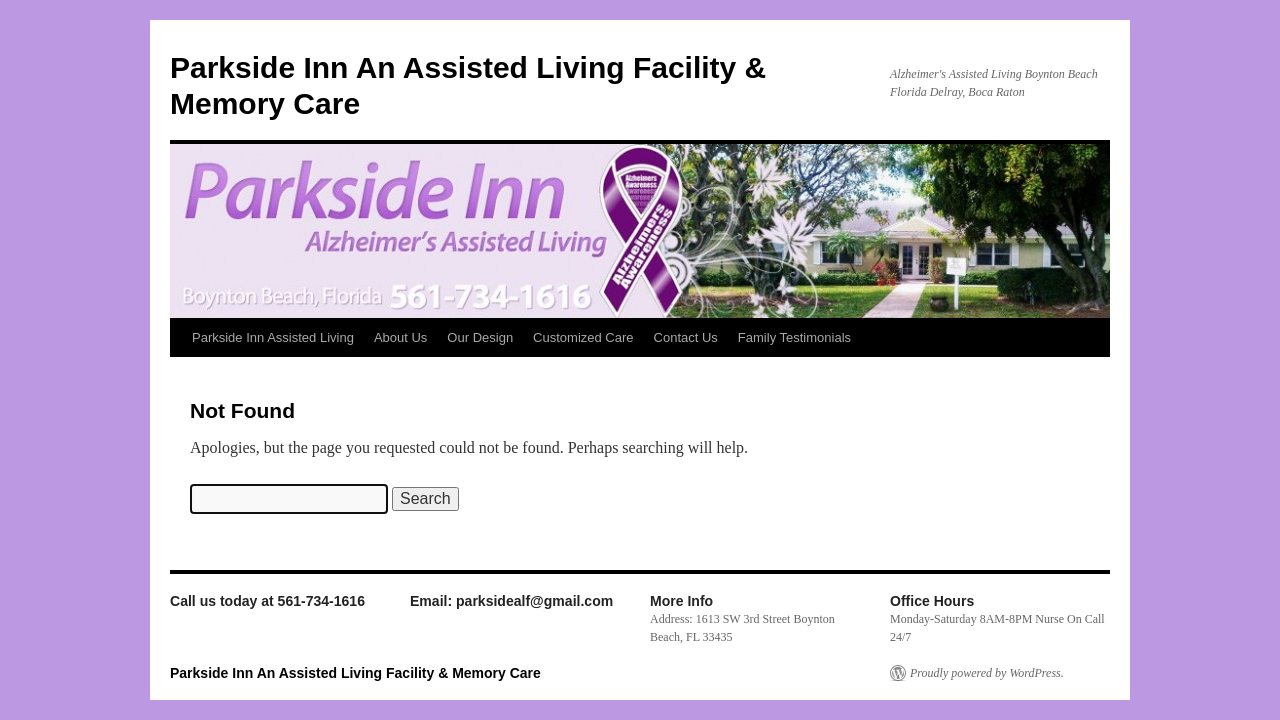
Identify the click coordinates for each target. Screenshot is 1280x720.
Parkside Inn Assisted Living (273, 337)
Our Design (480, 337)
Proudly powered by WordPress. (987, 673)
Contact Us (686, 337)
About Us (400, 337)
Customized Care (583, 337)
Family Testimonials (794, 337)
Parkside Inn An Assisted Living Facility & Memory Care (355, 673)
